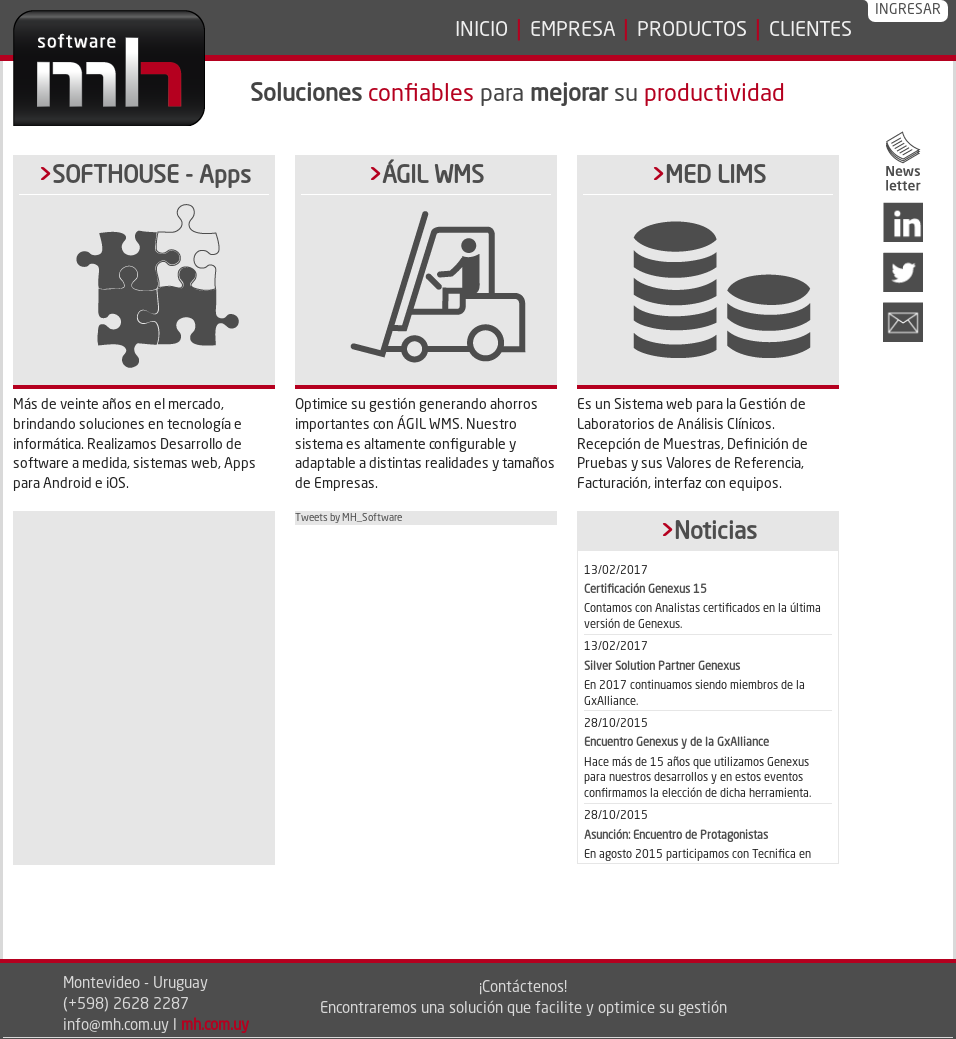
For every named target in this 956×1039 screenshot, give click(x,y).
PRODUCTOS (692, 31)
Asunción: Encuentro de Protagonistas (676, 836)
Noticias (715, 532)
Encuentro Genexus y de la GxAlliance (676, 743)
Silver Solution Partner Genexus (662, 667)
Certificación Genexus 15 (645, 590)
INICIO (481, 31)
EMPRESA (573, 31)
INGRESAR (908, 10)
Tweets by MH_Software (348, 518)
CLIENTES (810, 31)
